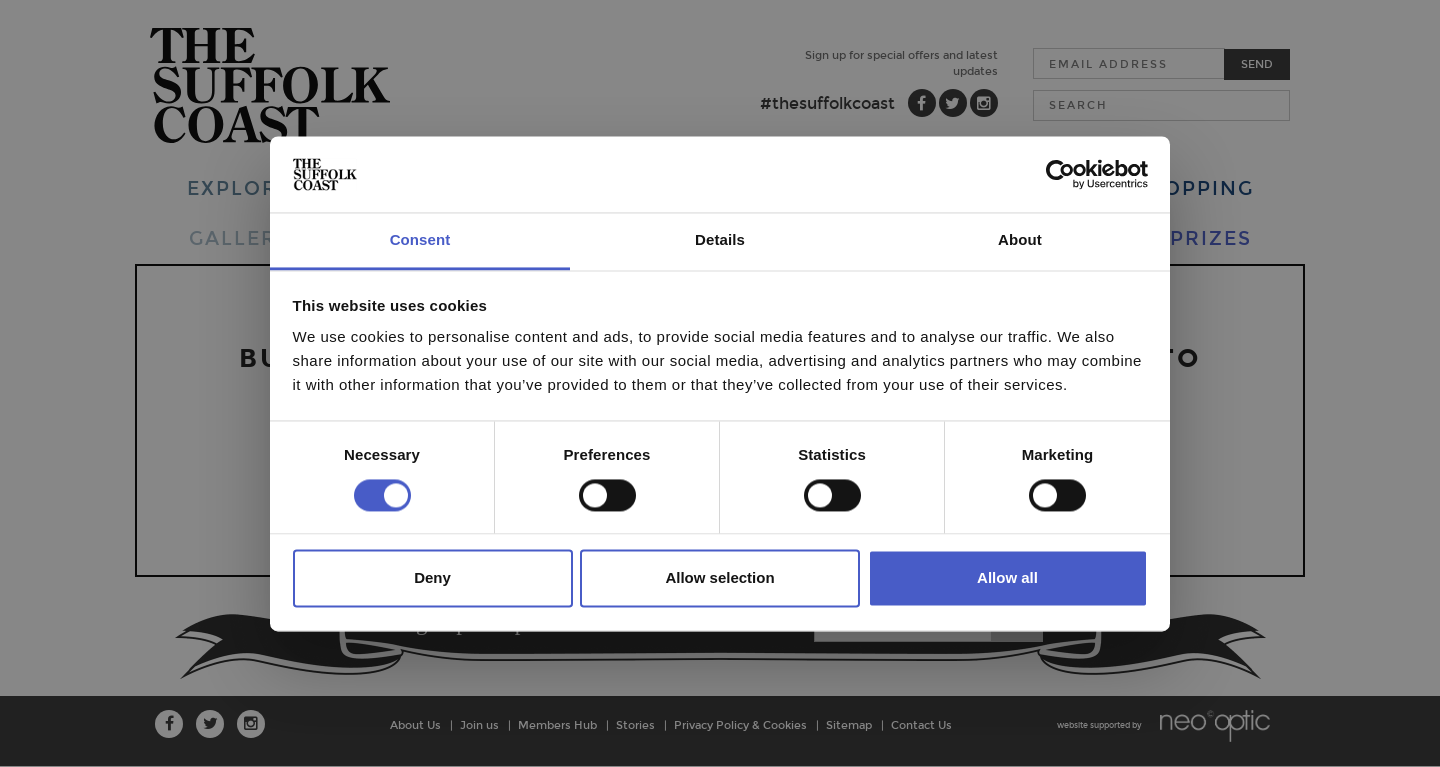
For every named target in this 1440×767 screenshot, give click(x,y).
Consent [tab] (420, 240)
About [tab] (1020, 240)
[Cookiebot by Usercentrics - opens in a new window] (1060, 174)
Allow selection (719, 578)
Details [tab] (720, 240)
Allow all (1007, 578)
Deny (432, 578)
